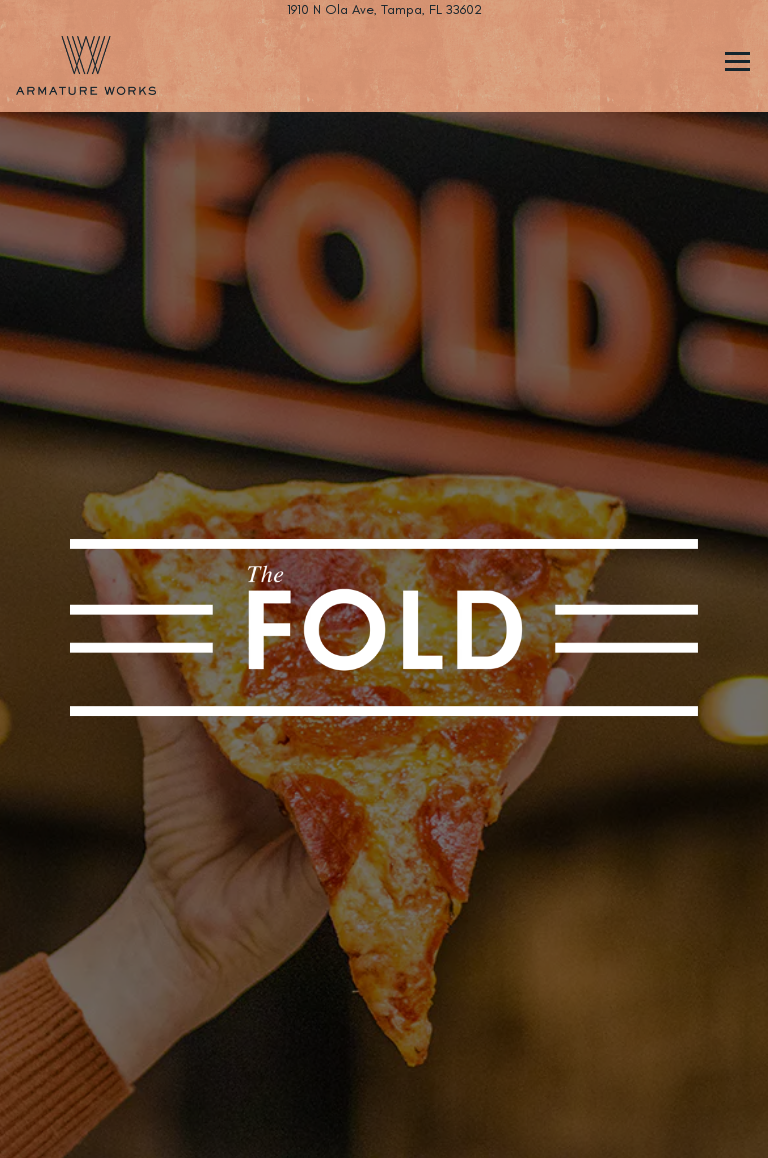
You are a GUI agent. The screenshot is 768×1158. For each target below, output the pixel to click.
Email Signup (384, 1131)
